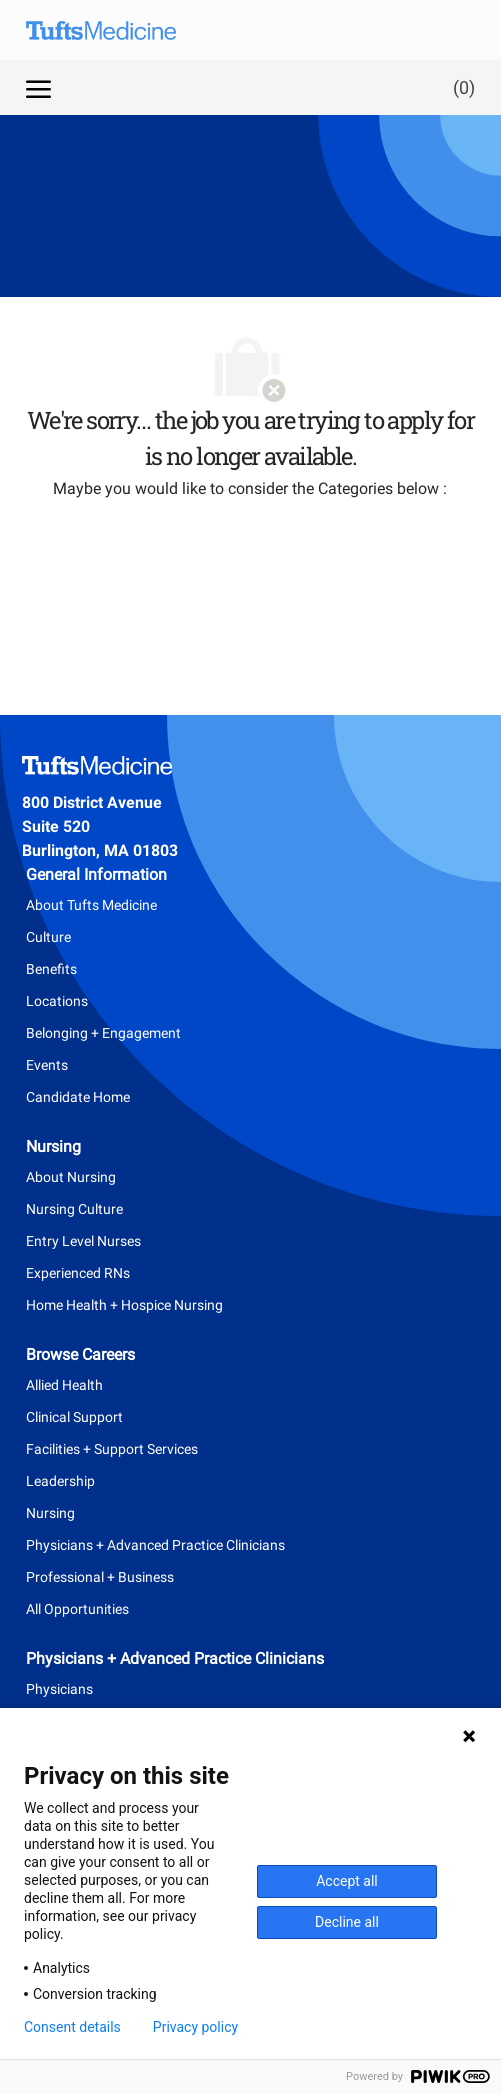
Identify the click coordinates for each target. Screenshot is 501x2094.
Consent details (72, 2027)
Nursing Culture (74, 1209)
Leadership (60, 1481)
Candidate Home (78, 1097)
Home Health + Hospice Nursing (124, 1305)
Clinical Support (74, 1417)
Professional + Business (100, 1577)
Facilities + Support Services (112, 1449)
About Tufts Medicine (91, 905)
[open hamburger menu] (38, 87)
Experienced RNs (78, 1273)
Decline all (347, 1922)
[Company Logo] (116, 30)
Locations (57, 1001)
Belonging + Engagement (103, 1033)
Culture (48, 937)
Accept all (347, 1881)
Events (47, 1065)
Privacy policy (195, 2027)
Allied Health (64, 1385)
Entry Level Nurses (83, 1241)
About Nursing (71, 1177)
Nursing (50, 1513)
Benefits (51, 969)
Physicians (59, 1689)
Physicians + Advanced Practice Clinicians (155, 1545)
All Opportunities (77, 1609)
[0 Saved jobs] (460, 87)
